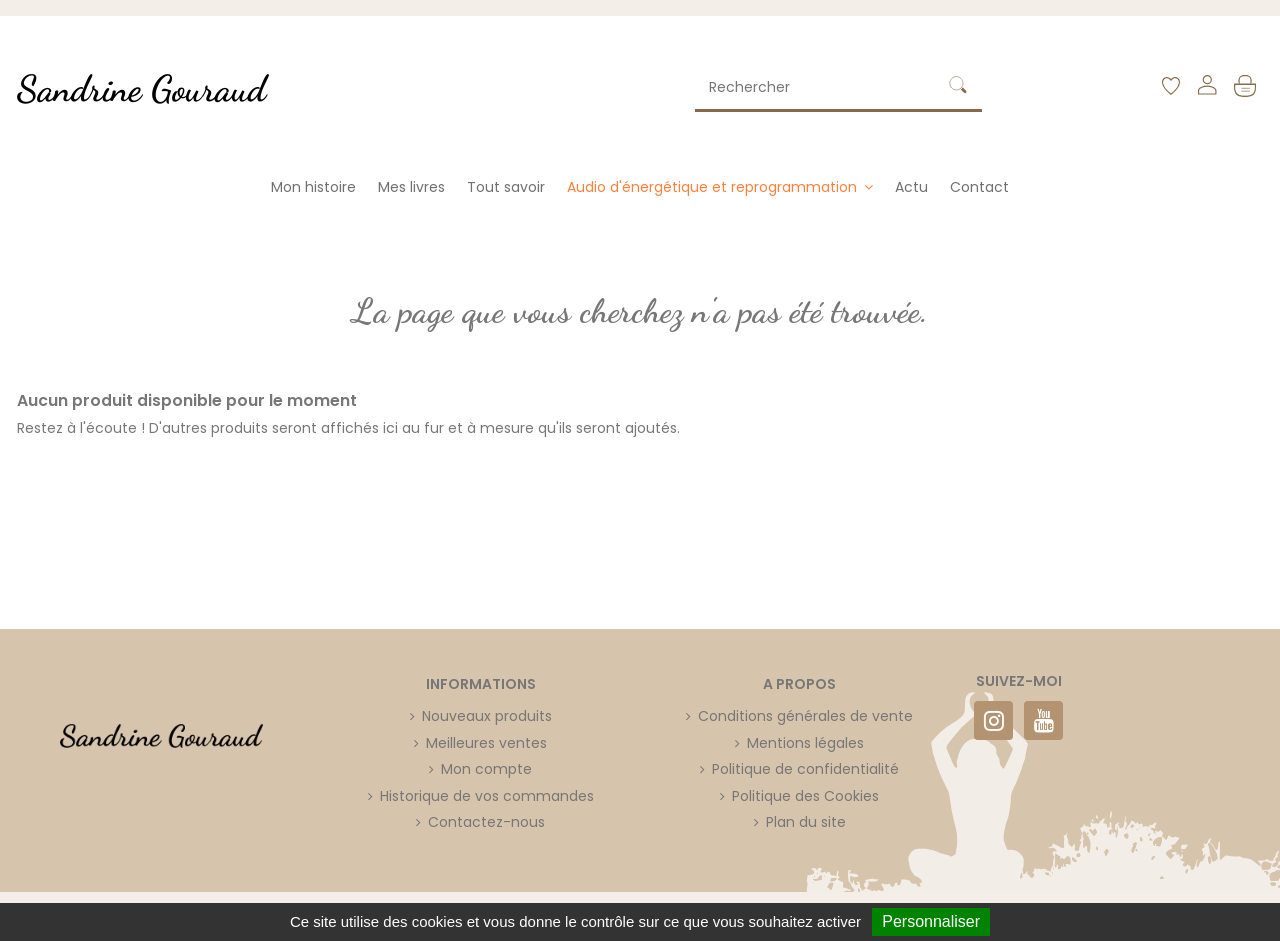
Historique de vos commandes (487, 796)
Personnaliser (931, 921)
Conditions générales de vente (805, 716)
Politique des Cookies (805, 796)
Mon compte (486, 769)
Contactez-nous (486, 822)
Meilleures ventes (486, 743)
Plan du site (806, 822)
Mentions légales (805, 743)
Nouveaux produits (487, 716)
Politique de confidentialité (805, 769)
